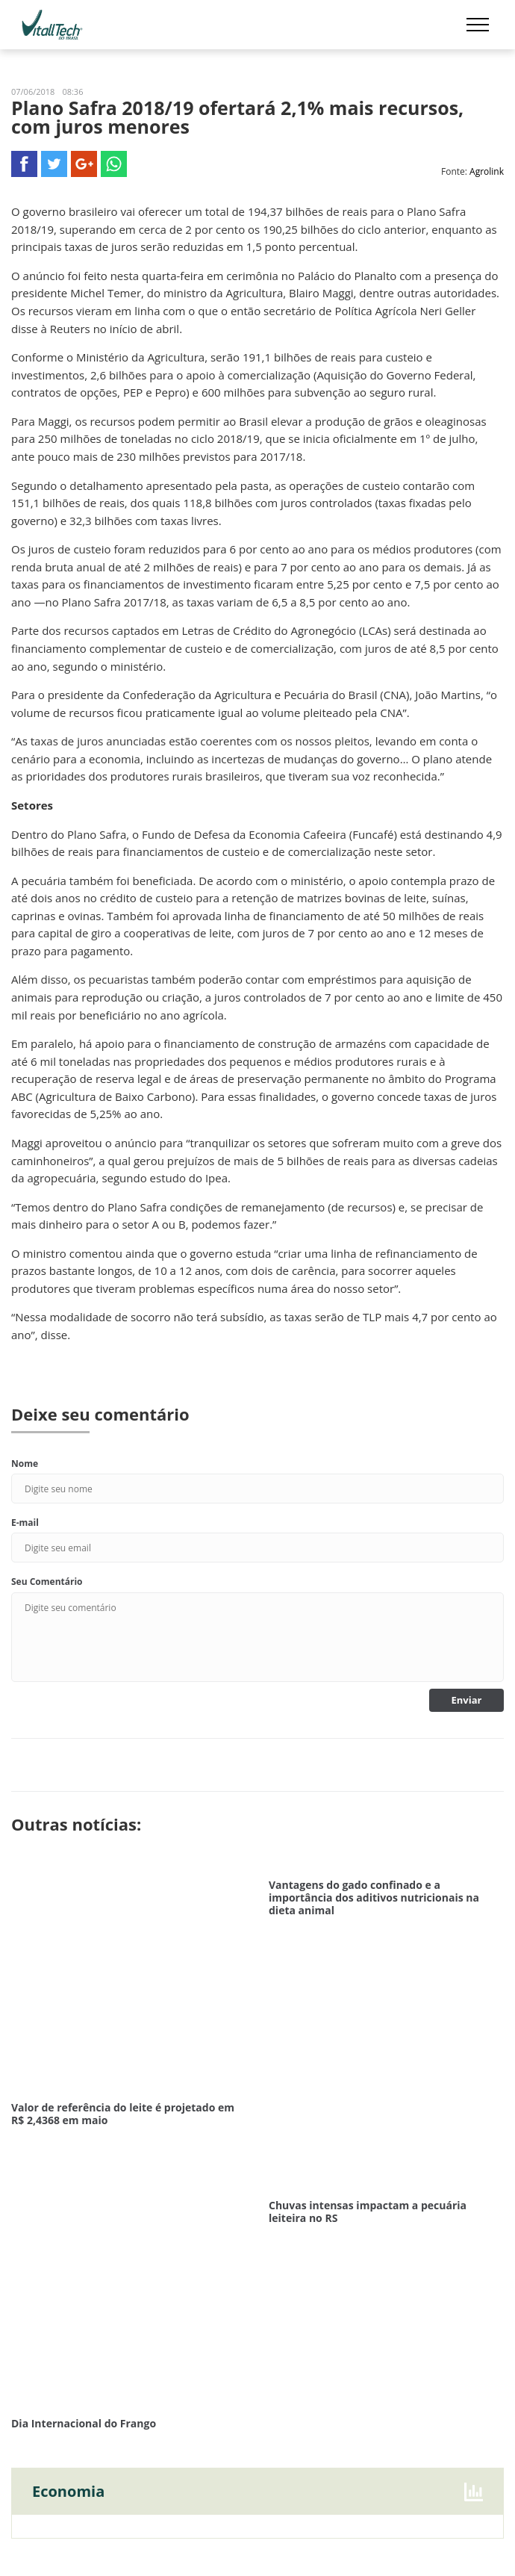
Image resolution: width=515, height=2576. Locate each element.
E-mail (25, 1522)
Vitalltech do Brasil (52, 24)
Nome (24, 1463)
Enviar (467, 1700)
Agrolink (486, 171)
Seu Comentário (47, 1581)
